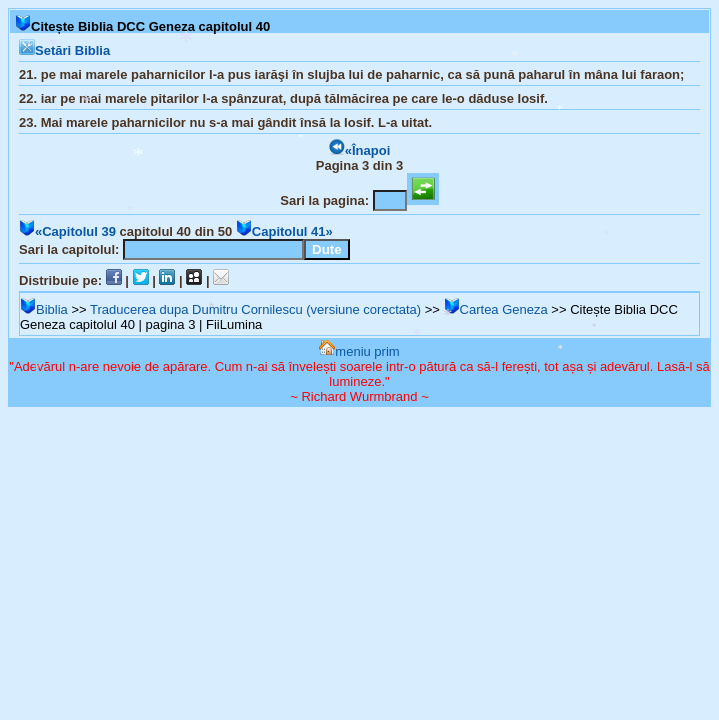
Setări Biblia (64, 50)
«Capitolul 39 (67, 231)
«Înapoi (360, 150)
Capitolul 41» (284, 231)
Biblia (44, 309)
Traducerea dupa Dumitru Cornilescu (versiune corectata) (255, 309)
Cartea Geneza (496, 309)
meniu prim (359, 351)
